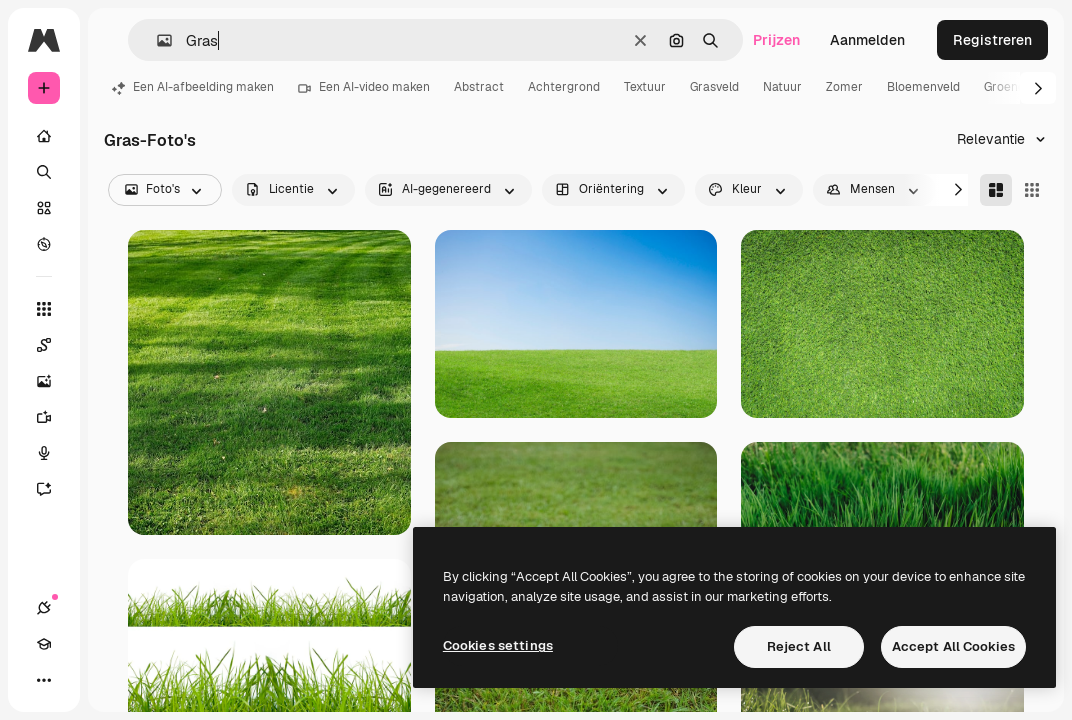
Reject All (799, 646)
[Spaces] (54, 345)
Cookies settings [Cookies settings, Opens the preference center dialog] (498, 645)
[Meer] (44, 680)
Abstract (479, 87)
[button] (156, 40)
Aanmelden (867, 40)
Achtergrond (564, 87)
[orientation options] (613, 190)
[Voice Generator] (54, 453)
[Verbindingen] (44, 608)
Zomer (844, 87)
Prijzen (776, 40)
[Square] (1032, 190)
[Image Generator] (54, 381)
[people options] (874, 190)
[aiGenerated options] (448, 190)
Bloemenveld (923, 87)
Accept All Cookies (953, 646)
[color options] (749, 190)
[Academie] (44, 644)
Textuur (645, 87)
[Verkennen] (44, 244)
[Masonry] (996, 190)
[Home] (44, 136)
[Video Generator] (54, 417)
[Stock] (44, 208)
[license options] (293, 190)
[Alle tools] (44, 309)
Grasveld (714, 87)
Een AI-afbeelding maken (193, 87)
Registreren (992, 40)
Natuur (782, 87)
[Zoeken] (44, 172)
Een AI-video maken (364, 87)
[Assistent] (54, 489)
